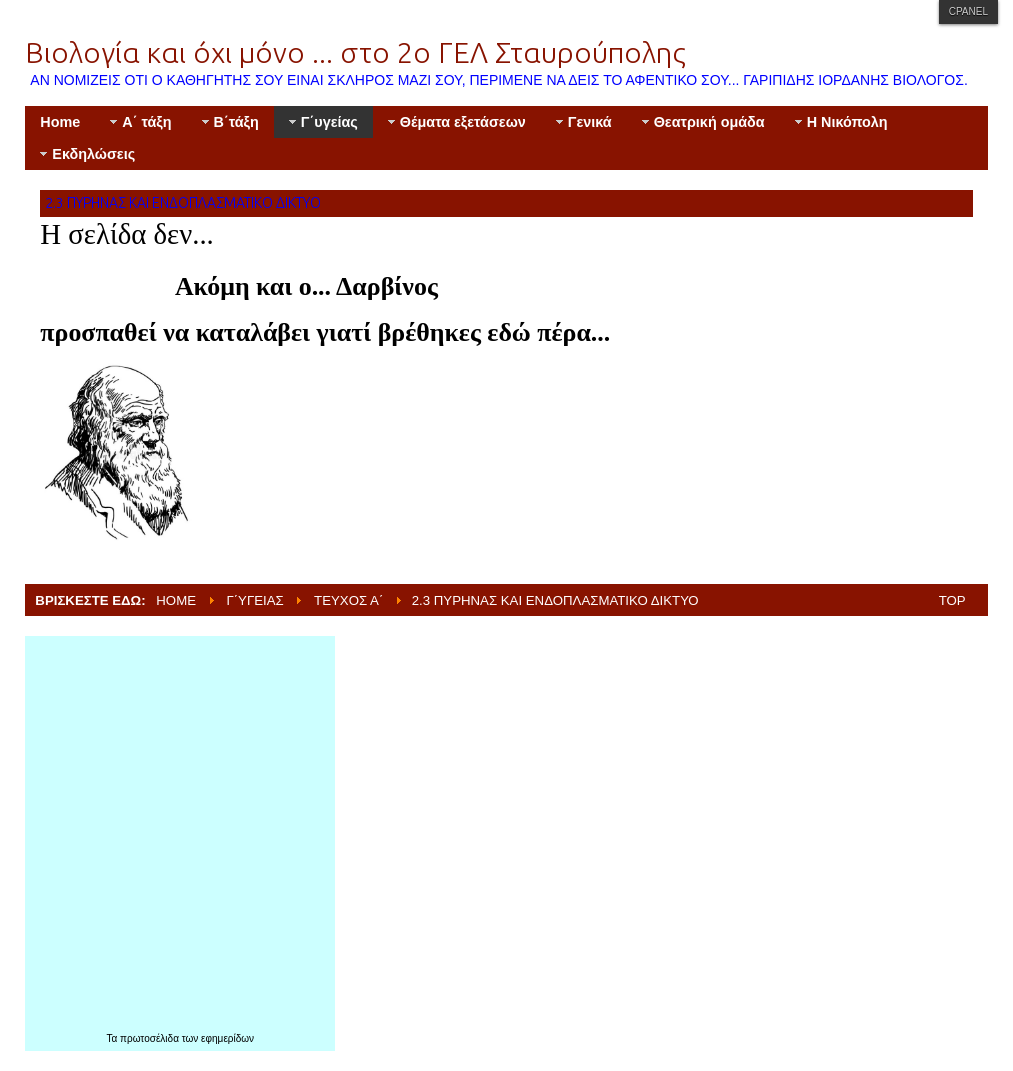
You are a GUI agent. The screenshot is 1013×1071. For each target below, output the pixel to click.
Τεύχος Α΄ (348, 600)
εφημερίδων (227, 1038)
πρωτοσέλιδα (151, 1038)
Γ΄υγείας (254, 600)
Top (952, 600)
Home (176, 600)
